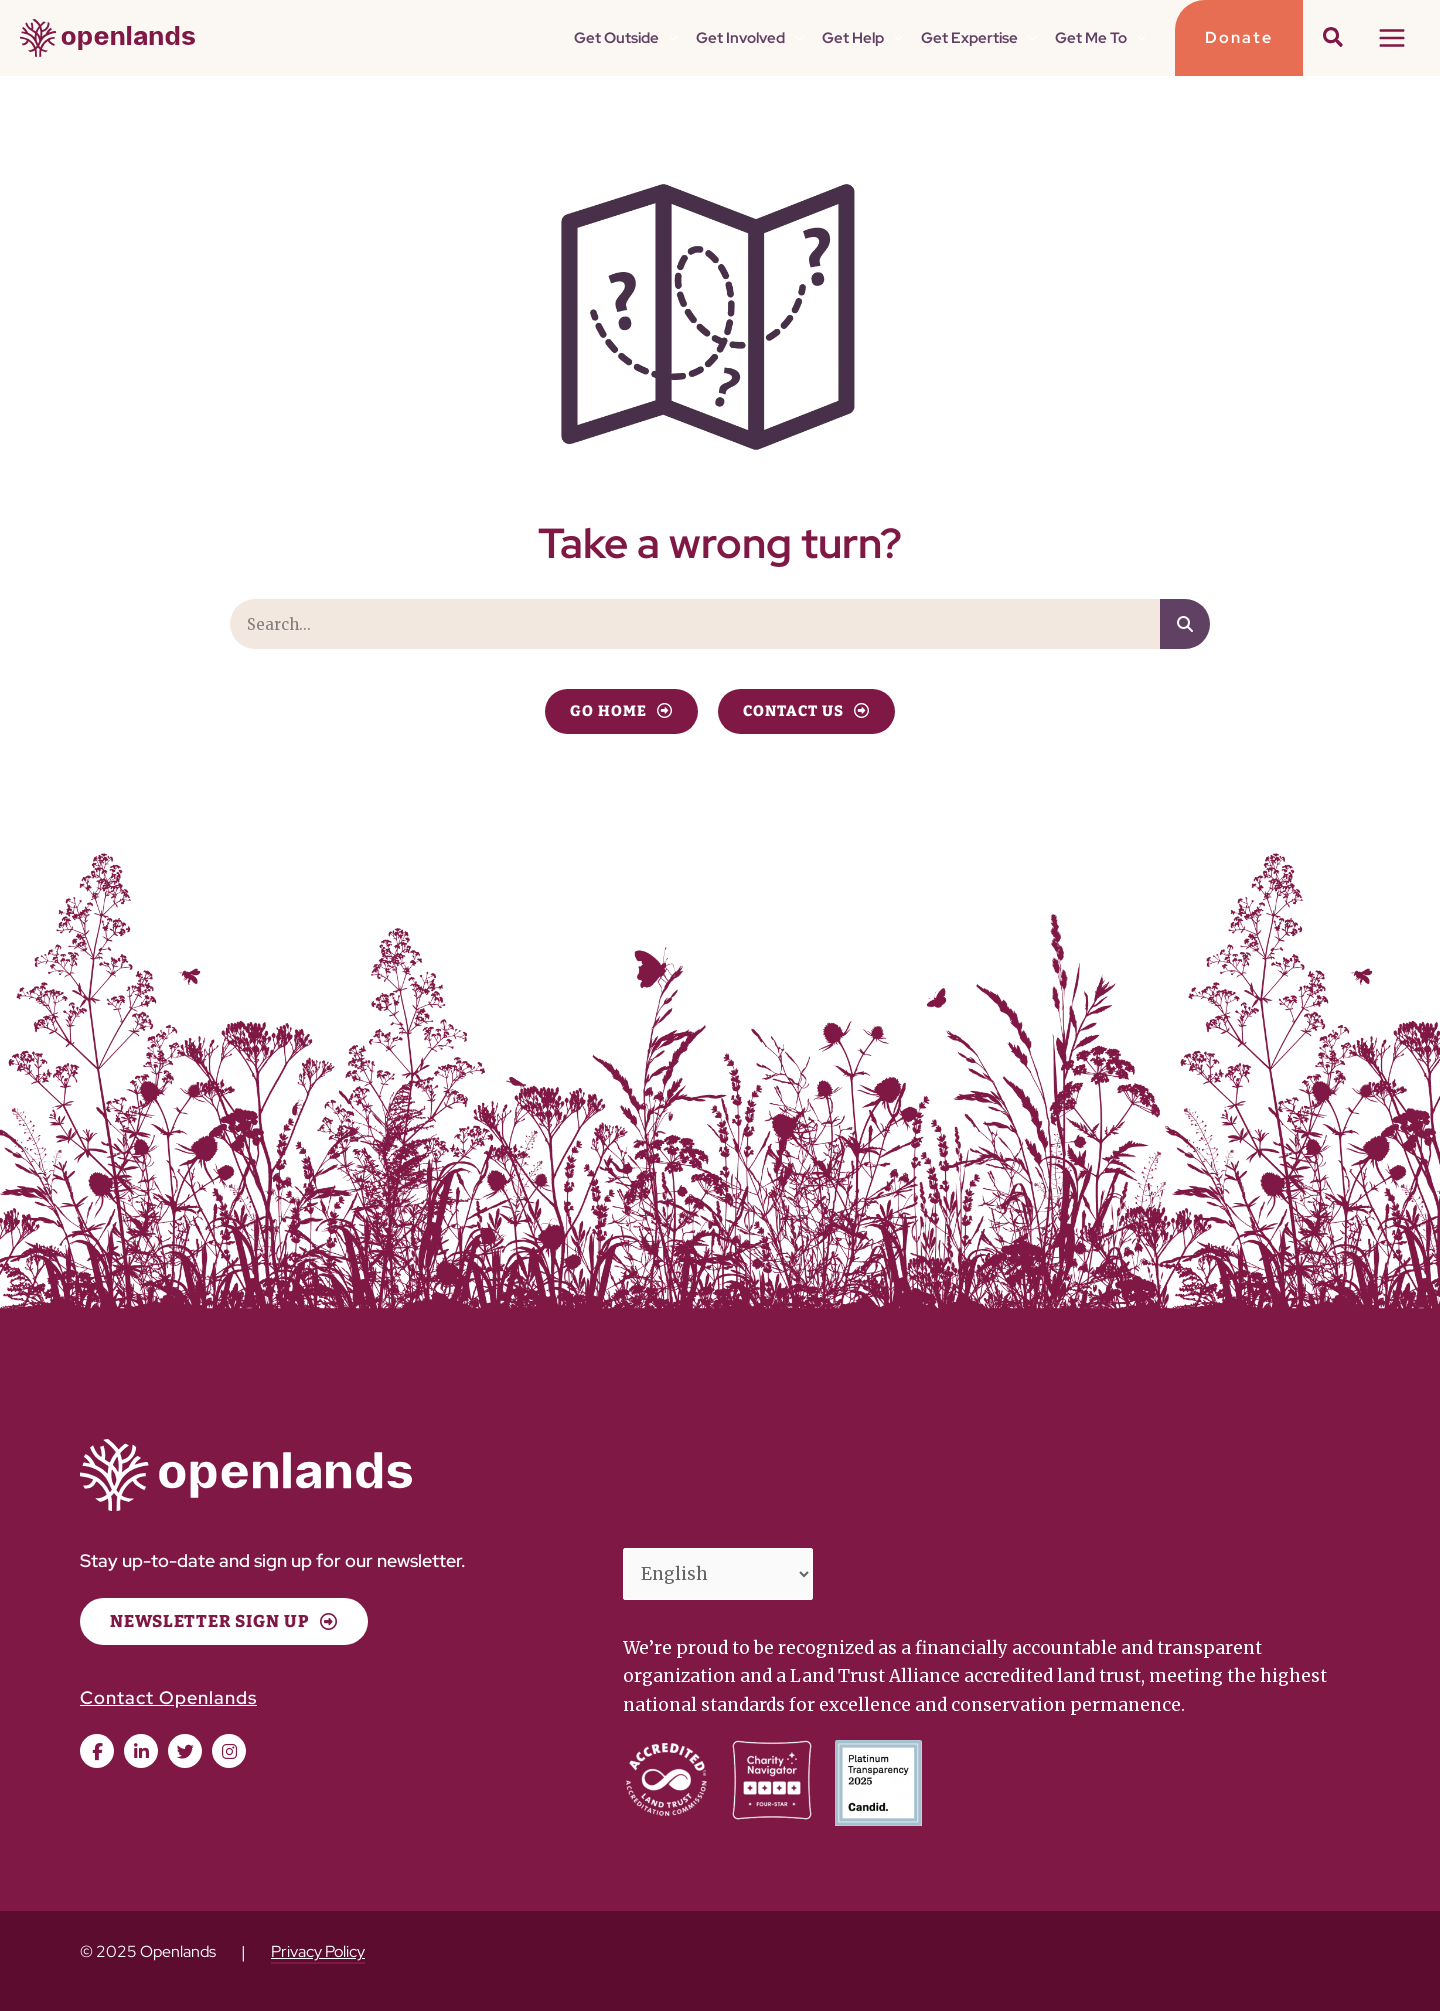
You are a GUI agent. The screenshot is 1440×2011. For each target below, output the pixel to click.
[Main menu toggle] (1393, 38)
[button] (1239, 38)
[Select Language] (718, 1574)
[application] (677, 38)
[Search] (1185, 624)
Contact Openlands (168, 1697)
